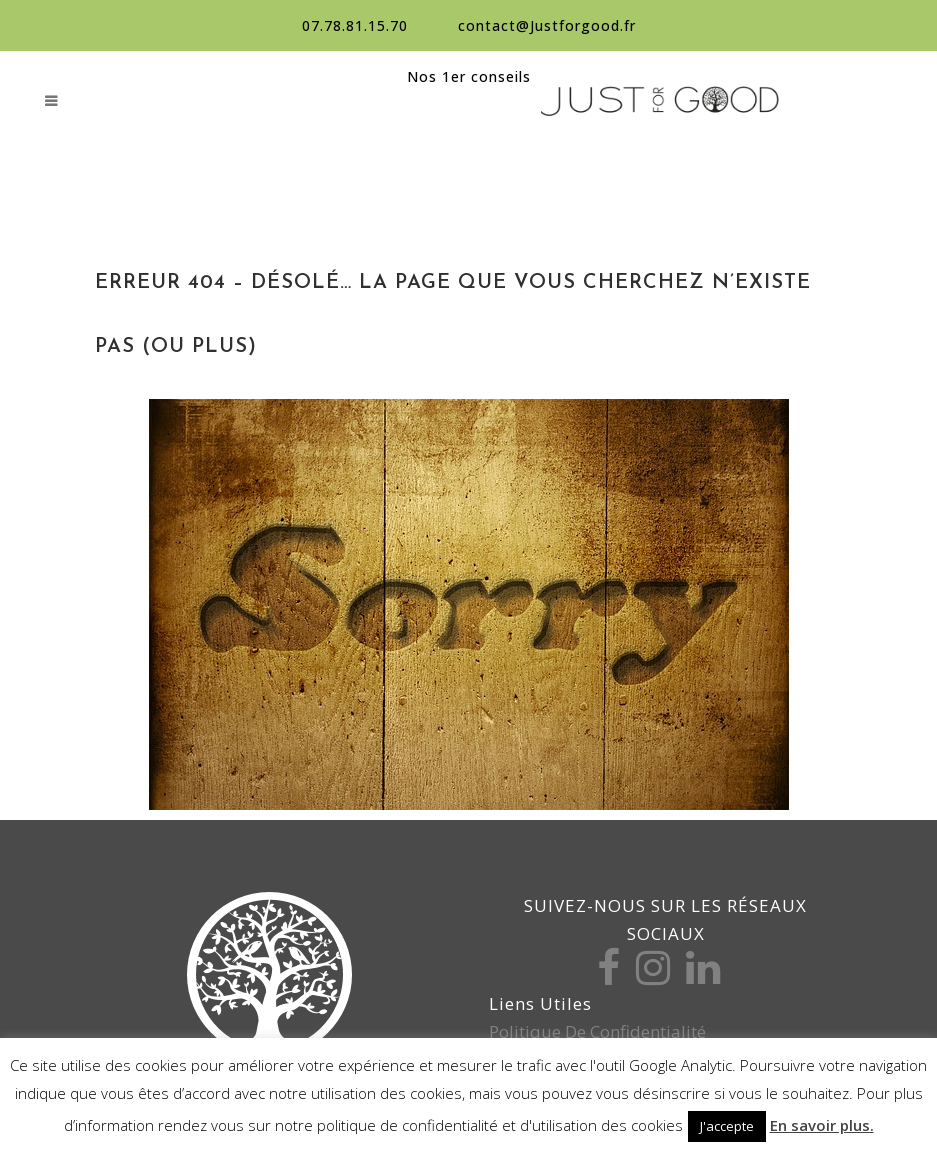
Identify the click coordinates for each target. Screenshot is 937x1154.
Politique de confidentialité (597, 1031)
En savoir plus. (822, 1125)
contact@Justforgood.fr (547, 25)
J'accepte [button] (727, 1126)
